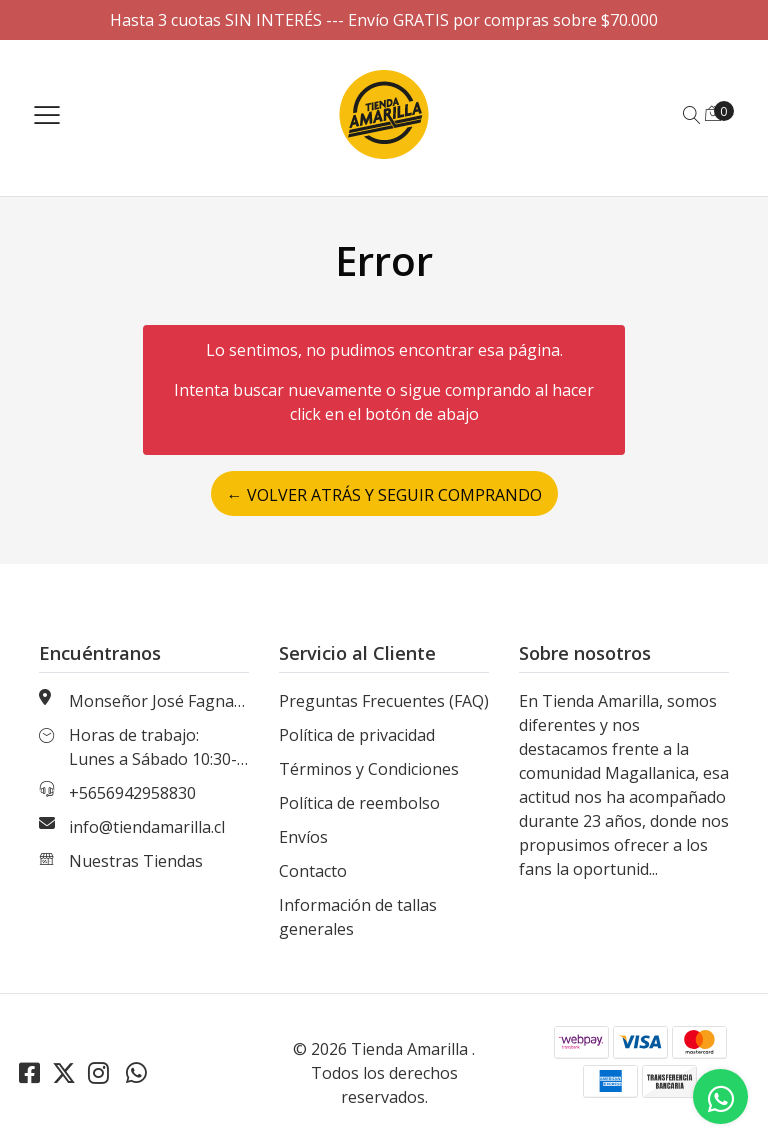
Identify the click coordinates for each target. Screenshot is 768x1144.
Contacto (313, 871)
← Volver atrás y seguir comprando (384, 495)
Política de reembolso (359, 803)
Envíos (303, 837)
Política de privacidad (357, 735)
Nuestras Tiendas (136, 861)
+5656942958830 (132, 793)
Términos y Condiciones (369, 769)
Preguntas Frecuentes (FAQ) (384, 701)
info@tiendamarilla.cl (147, 827)
